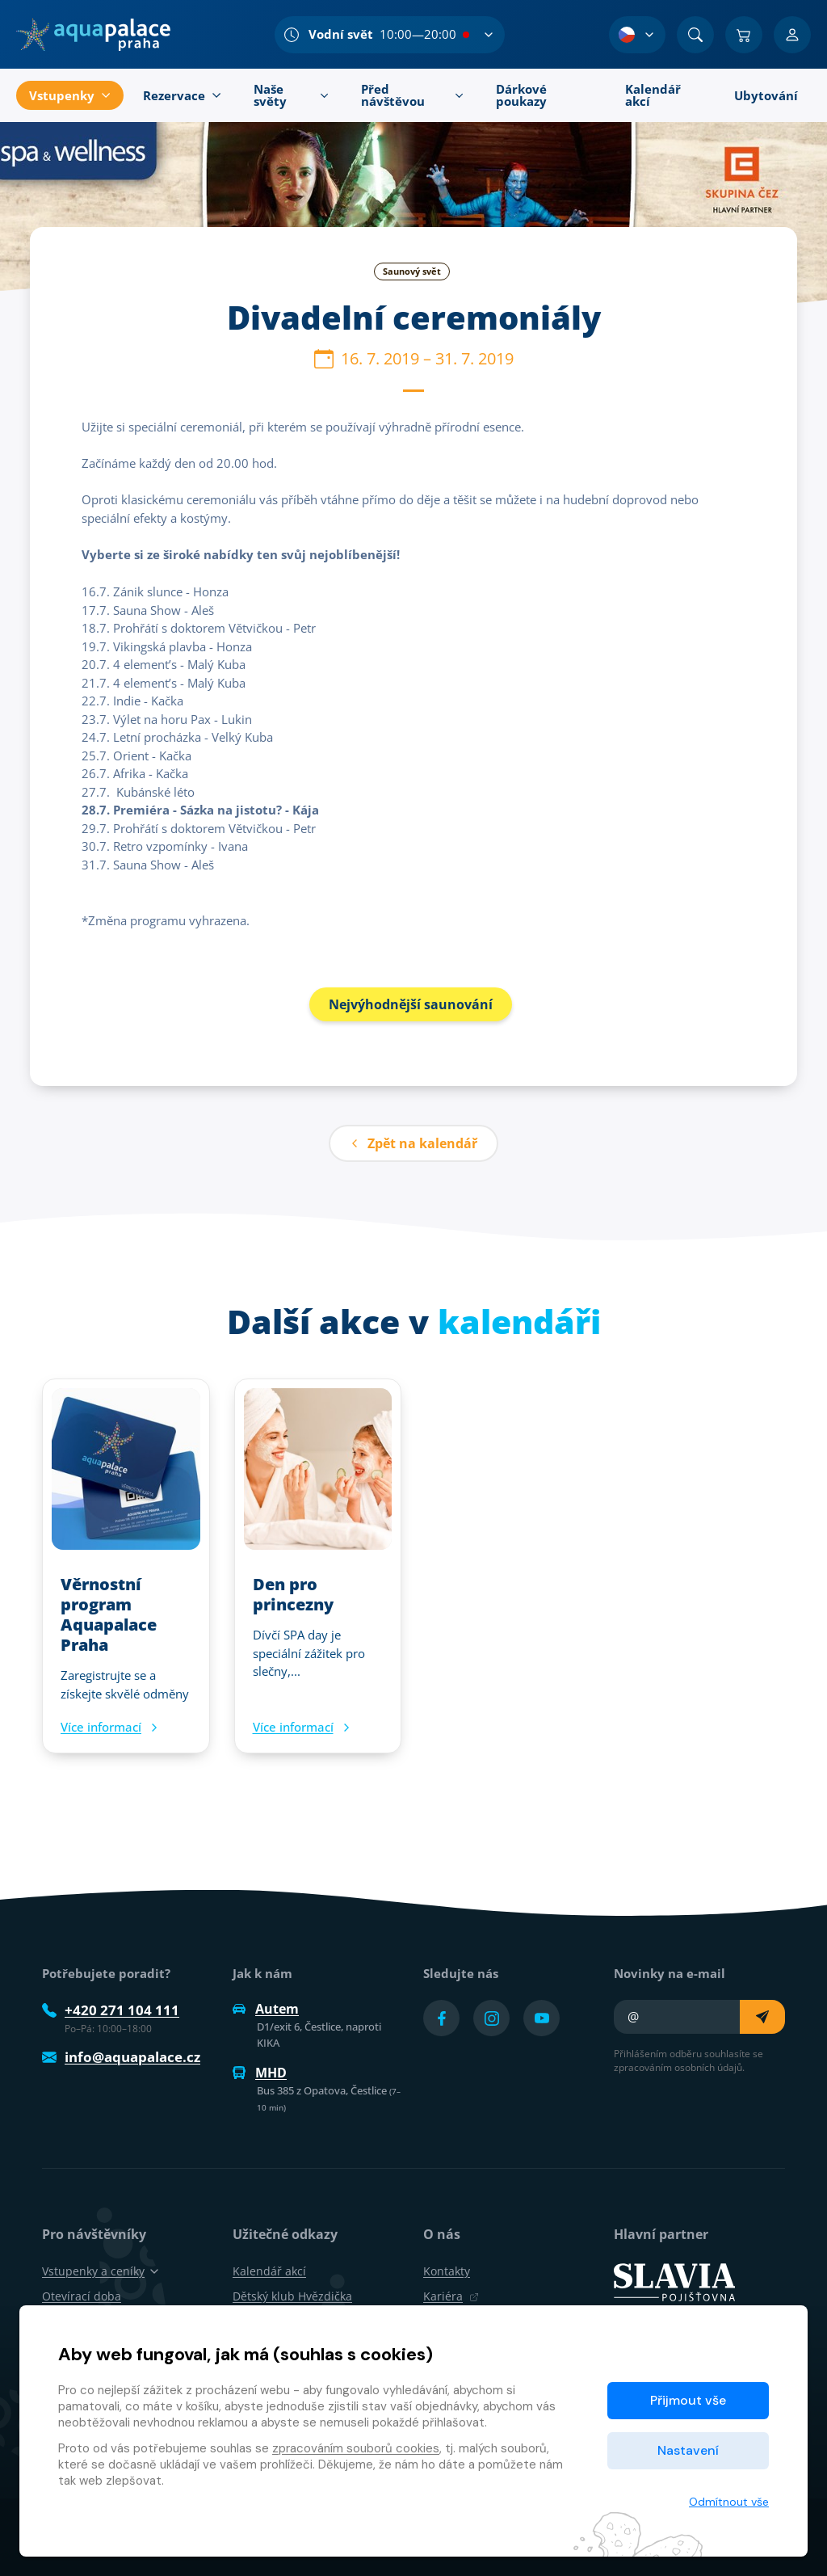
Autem (266, 2009)
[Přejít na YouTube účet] (541, 2018)
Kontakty (446, 2271)
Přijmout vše (688, 2400)
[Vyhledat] (695, 34)
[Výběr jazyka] (637, 34)
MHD (260, 2072)
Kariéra (451, 2296)
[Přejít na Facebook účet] (441, 2018)
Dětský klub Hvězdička (292, 2296)
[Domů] (93, 35)
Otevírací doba (81, 2296)
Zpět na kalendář (413, 1143)
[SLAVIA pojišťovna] (674, 2281)
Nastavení (688, 2450)
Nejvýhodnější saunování (411, 1004)
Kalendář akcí (269, 2271)
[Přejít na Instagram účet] (491, 2018)
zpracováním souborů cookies (355, 2448)
